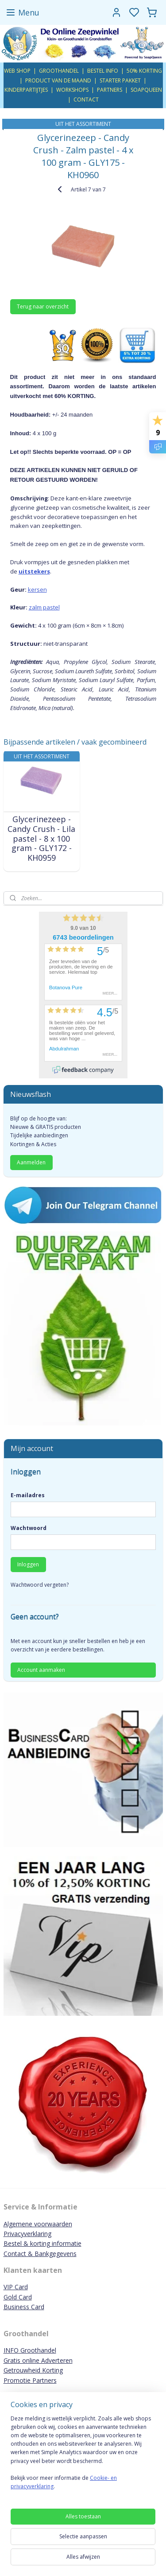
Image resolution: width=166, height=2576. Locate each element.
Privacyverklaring (27, 2233)
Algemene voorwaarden (38, 2224)
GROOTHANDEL (59, 70)
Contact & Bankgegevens (40, 2253)
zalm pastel (44, 607)
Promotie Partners (30, 2380)
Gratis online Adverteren (38, 2360)
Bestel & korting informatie (42, 2243)
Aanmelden (31, 1162)
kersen (37, 589)
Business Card (24, 2307)
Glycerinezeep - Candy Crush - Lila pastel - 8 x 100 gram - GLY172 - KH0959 (41, 839)
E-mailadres (28, 1495)
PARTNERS (109, 90)
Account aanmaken (41, 1670)
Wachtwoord (28, 1528)
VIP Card (16, 2287)
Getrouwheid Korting (33, 2370)
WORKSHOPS (72, 90)
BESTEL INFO (102, 70)
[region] (83, 2456)
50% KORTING (144, 70)
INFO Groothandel (30, 2350)
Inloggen (28, 1564)
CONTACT (86, 99)
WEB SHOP (17, 70)
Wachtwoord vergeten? (40, 1585)
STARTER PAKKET (120, 80)
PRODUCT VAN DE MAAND (58, 80)
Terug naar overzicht (43, 306)
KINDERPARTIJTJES (26, 90)
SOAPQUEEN (146, 90)
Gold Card (18, 2297)
